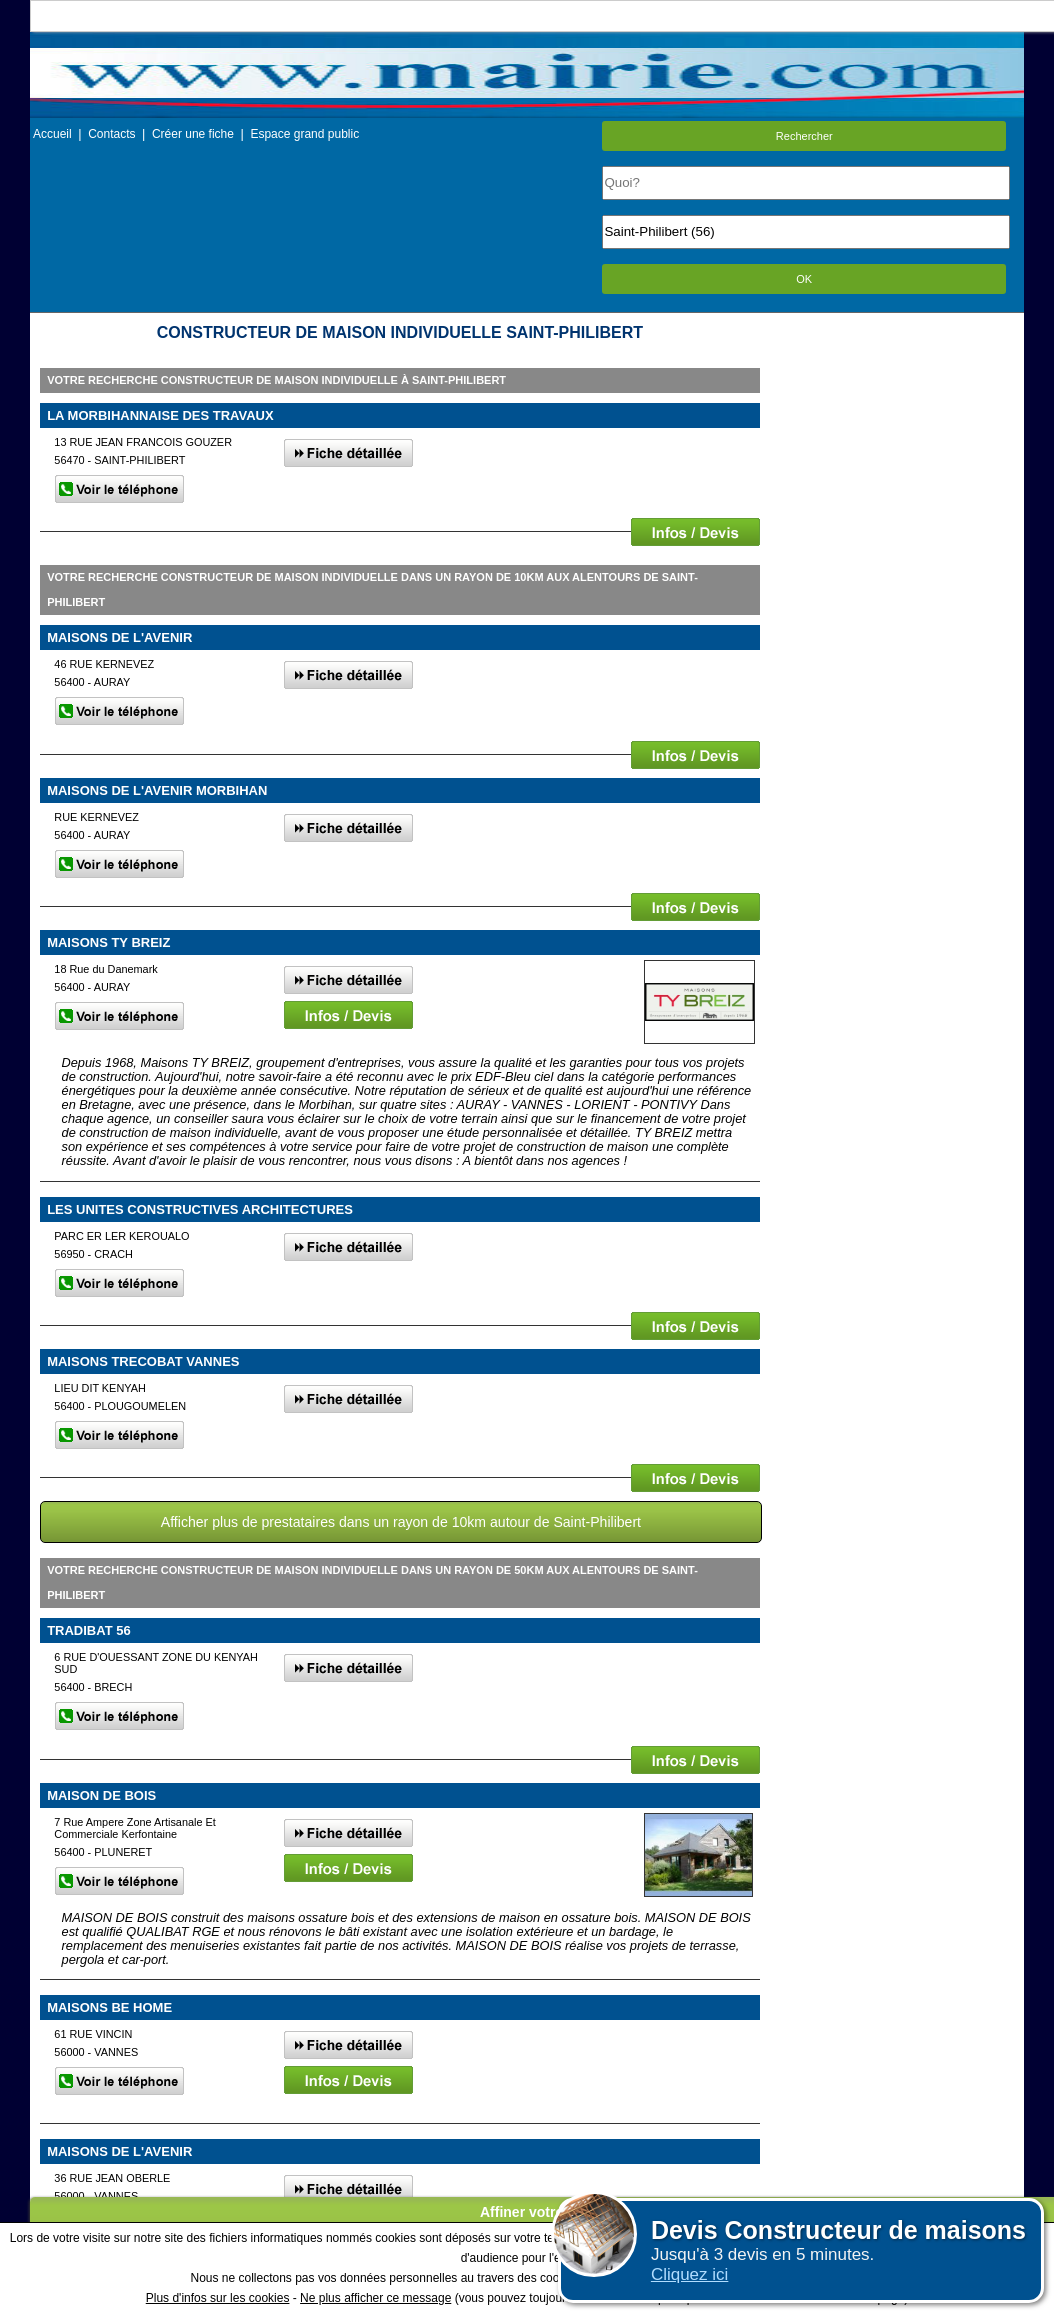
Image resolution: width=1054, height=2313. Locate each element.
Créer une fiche (193, 134)
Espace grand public (304, 134)
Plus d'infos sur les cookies (218, 2298)
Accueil (52, 134)
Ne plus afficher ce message (375, 2298)
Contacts (111, 134)
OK (804, 279)
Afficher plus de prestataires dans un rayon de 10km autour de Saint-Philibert (401, 1522)
